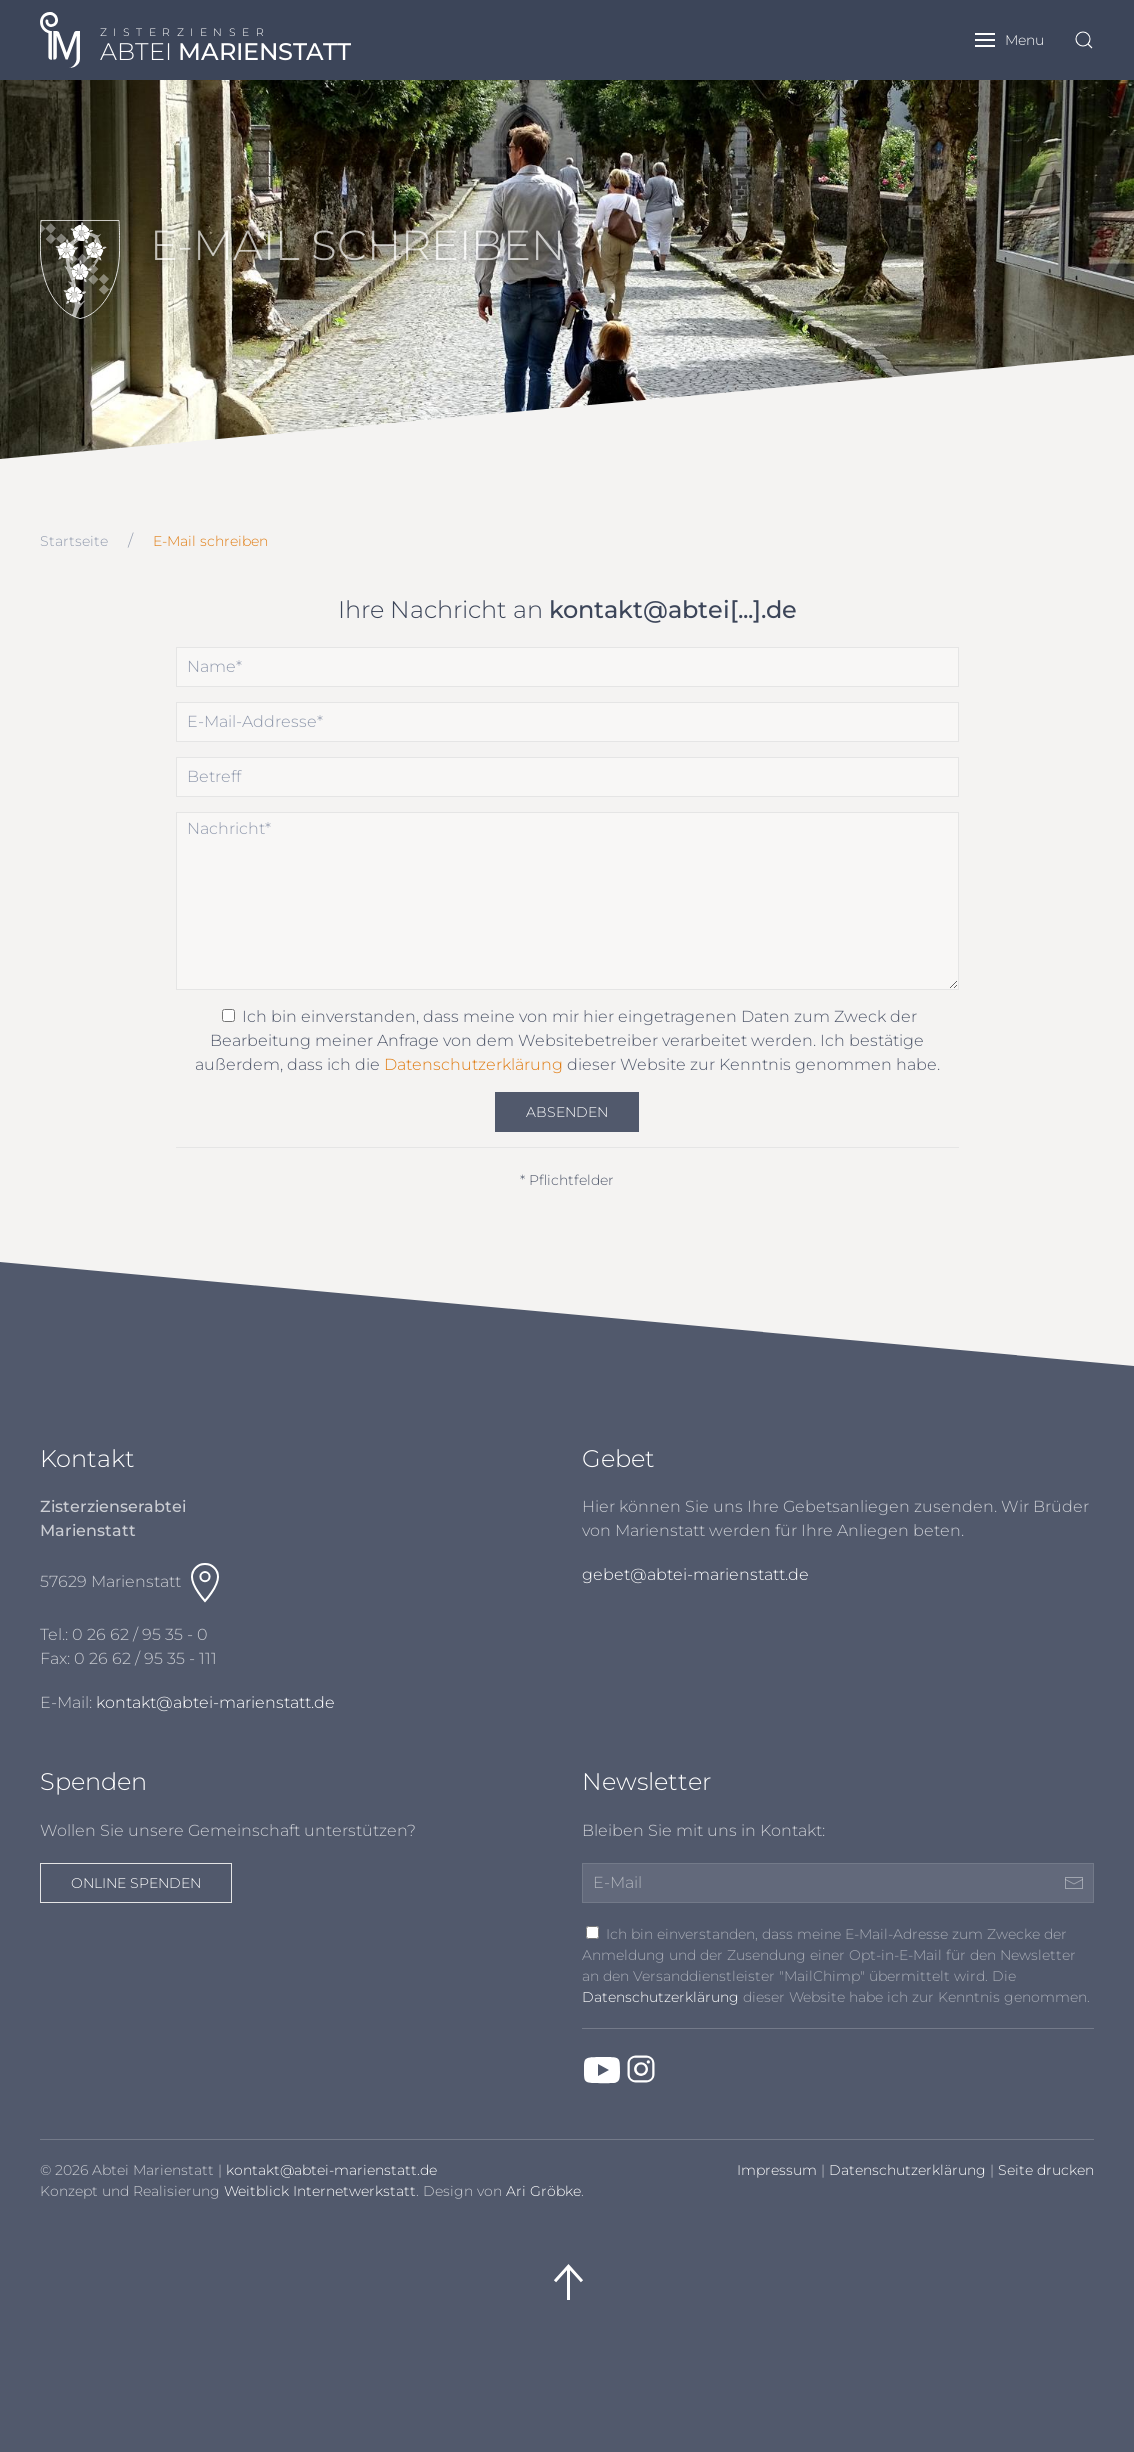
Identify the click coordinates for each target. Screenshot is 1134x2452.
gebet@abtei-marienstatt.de (695, 1574)
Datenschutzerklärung (473, 1064)
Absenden (567, 1112)
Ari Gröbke (543, 2191)
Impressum (777, 2170)
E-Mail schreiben (210, 541)
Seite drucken (1046, 2170)
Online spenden (136, 1883)
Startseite (74, 541)
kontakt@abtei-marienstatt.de (215, 1702)
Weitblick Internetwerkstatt (320, 2191)
